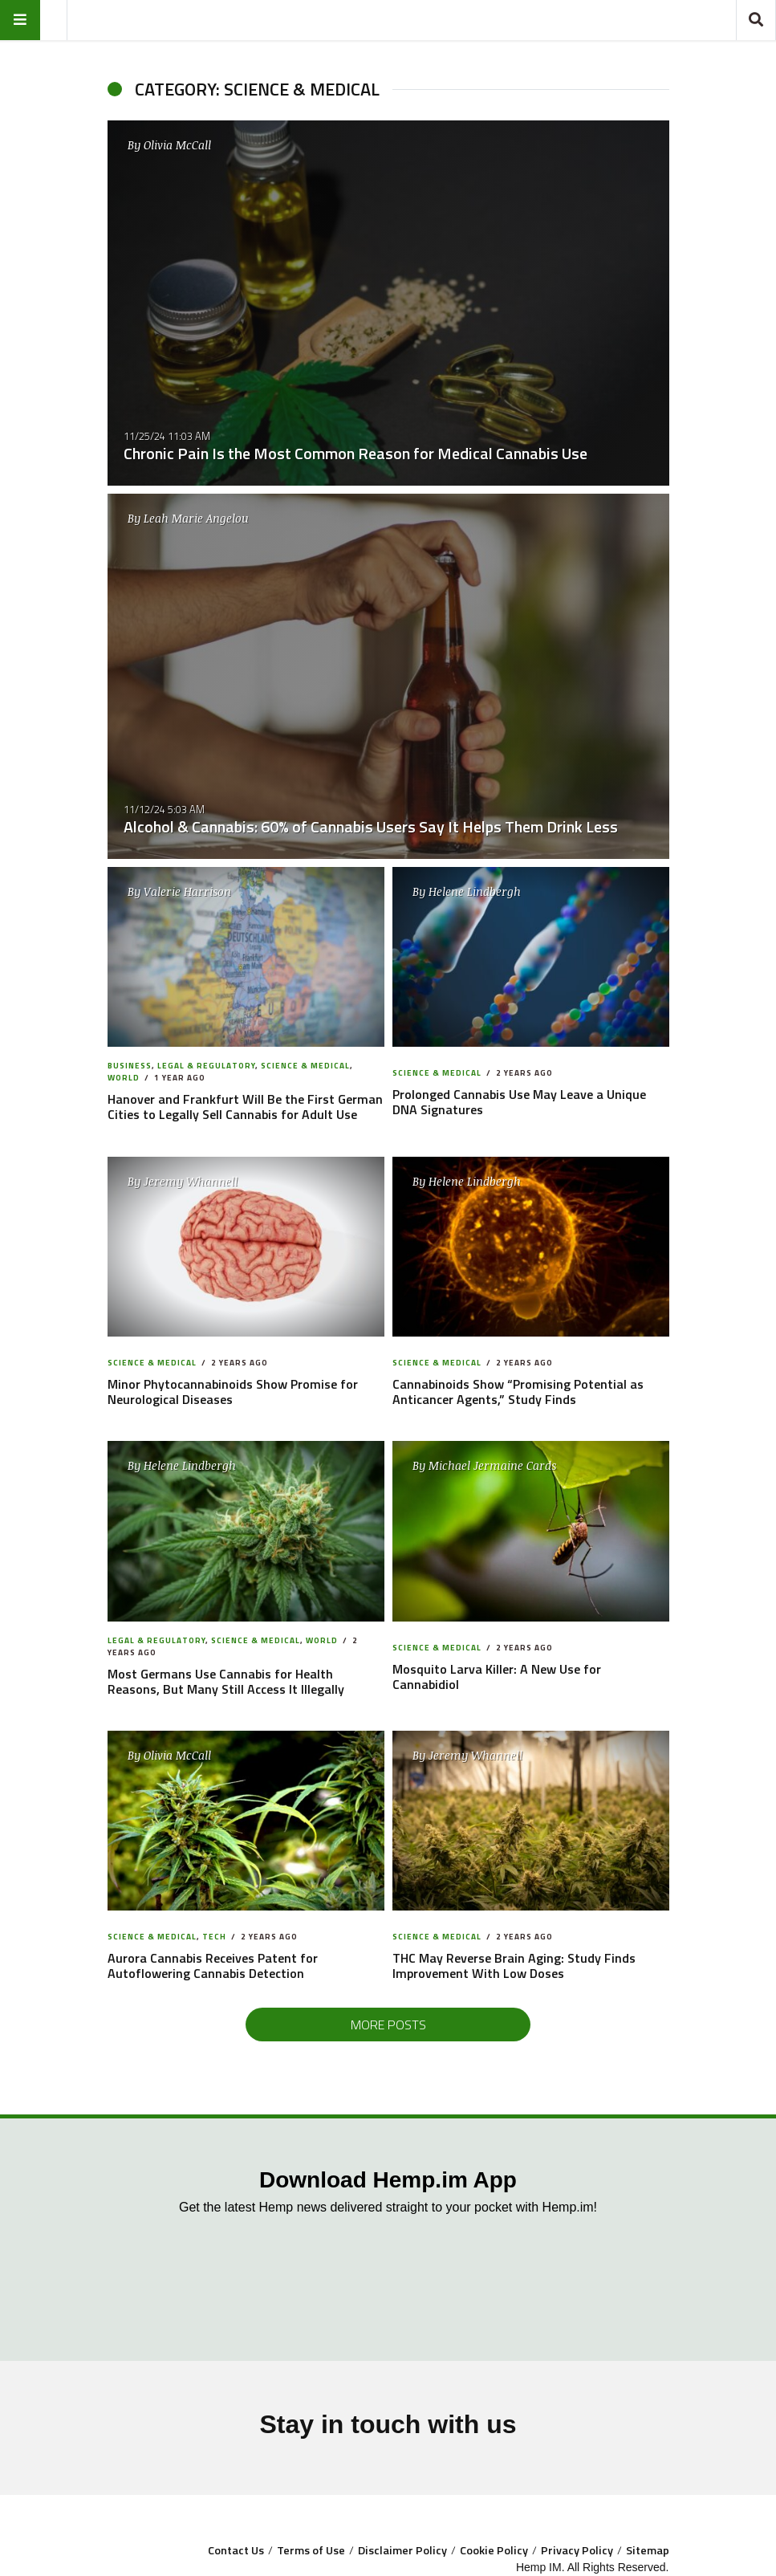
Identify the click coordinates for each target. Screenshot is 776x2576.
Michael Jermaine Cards (492, 1465)
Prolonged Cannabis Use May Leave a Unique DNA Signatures (519, 1102)
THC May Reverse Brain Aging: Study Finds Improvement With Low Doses (514, 1965)
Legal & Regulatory (206, 1066)
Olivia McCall (177, 145)
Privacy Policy (577, 2550)
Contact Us (236, 2550)
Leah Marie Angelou (196, 518)
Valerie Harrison (187, 891)
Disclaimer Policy (402, 2550)
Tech (214, 1937)
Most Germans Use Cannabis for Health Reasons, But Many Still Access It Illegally (226, 1681)
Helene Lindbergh (475, 891)
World (124, 1078)
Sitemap (647, 2550)
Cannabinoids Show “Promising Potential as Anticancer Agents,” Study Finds (518, 1391)
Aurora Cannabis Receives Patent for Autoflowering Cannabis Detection (213, 1965)
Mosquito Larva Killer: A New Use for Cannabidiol (496, 1676)
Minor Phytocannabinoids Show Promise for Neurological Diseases (233, 1391)
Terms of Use (311, 2550)
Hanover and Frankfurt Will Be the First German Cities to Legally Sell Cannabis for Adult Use (245, 1106)
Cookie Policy (494, 2550)
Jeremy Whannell (191, 1181)
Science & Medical (305, 1066)
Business (130, 1066)
